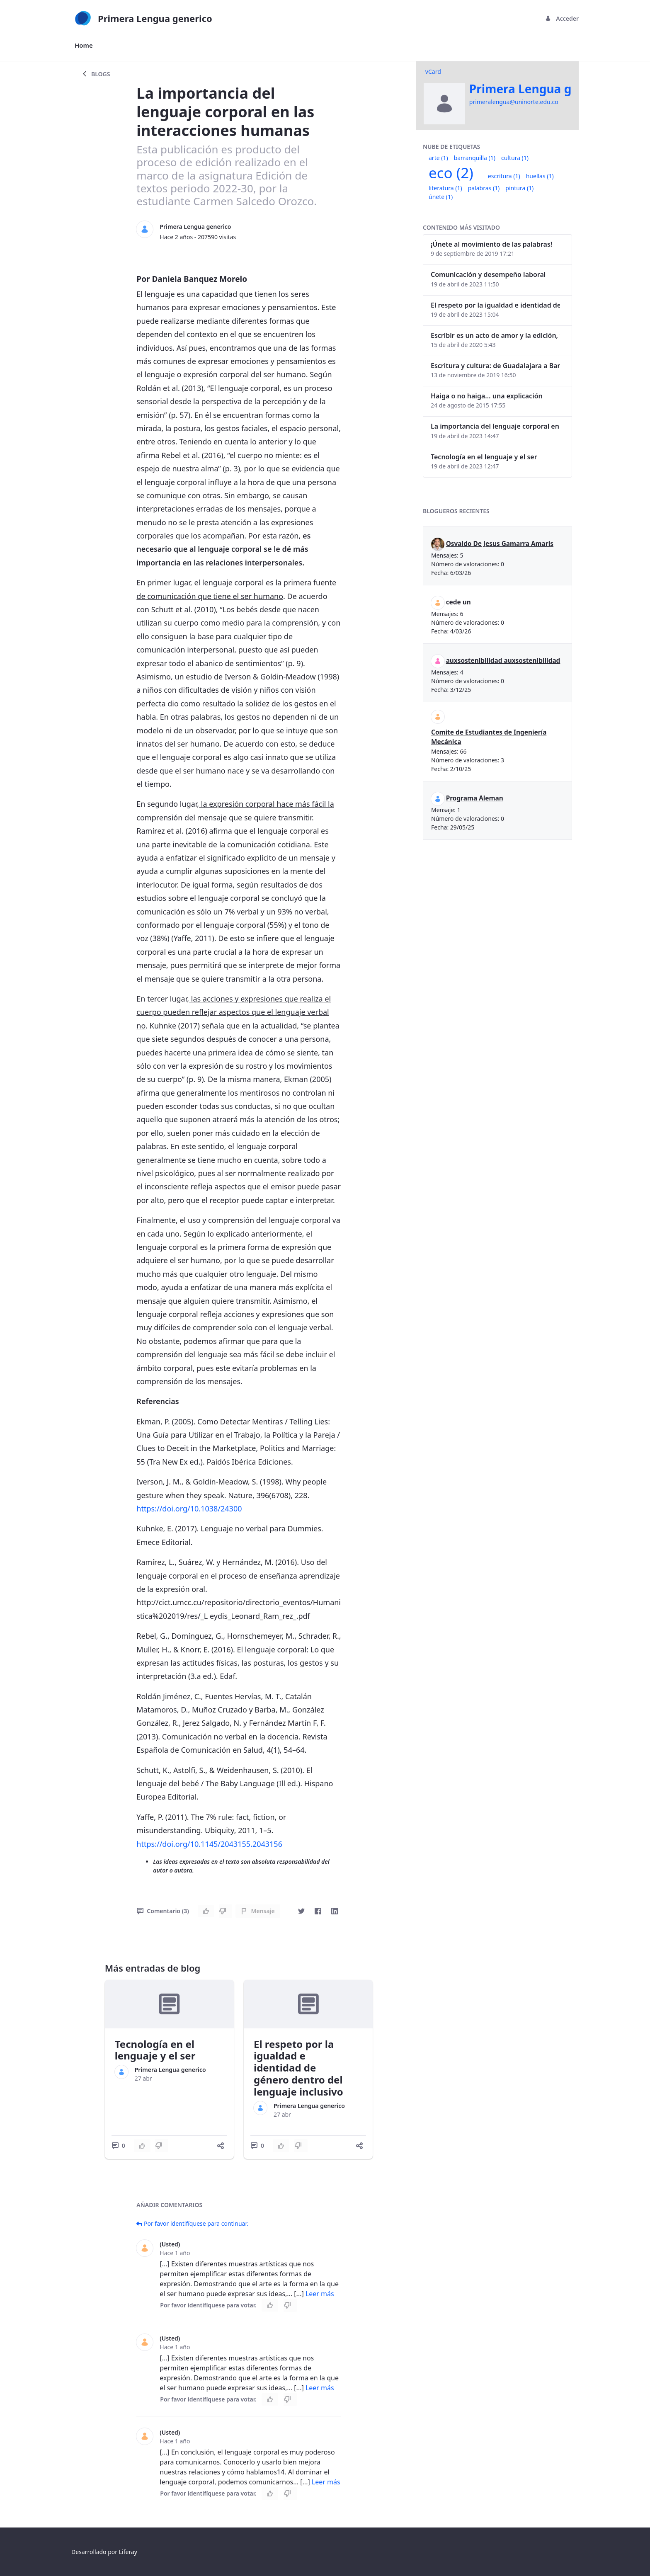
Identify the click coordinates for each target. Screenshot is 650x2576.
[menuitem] (83, 45)
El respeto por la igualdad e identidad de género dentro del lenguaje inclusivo (298, 2067)
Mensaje (257, 1911)
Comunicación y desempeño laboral (488, 274)
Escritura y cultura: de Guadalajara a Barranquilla (495, 365)
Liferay (128, 2552)
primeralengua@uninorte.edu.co (513, 102)
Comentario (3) (163, 1911)
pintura (519, 188)
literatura (445, 188)
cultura (515, 158)
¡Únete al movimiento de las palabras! (491, 244)
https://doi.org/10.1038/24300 (189, 1509)
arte (438, 158)
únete (441, 197)
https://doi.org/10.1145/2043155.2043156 (209, 1844)
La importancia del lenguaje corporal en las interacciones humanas (495, 426)
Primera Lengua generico (195, 226)
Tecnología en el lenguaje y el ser (155, 2050)
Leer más (320, 2293)
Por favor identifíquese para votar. (208, 2305)
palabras (484, 188)
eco (451, 172)
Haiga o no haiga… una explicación (487, 395)
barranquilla (474, 158)
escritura (504, 176)
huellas (540, 176)
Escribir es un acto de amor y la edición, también (495, 335)
